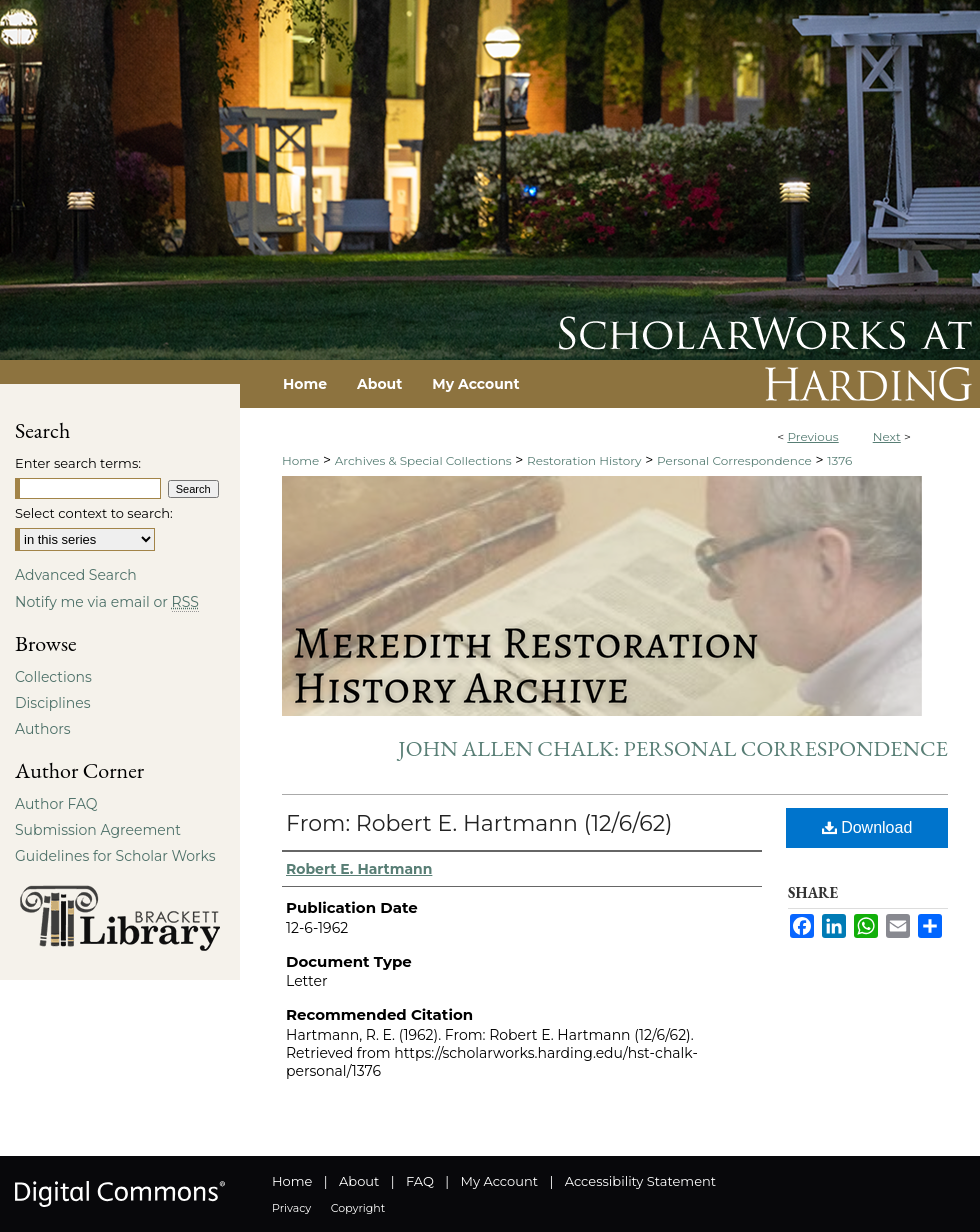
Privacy (291, 1208)
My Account (499, 1181)
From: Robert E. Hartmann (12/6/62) (479, 823)
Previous (812, 436)
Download (867, 827)
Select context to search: (94, 513)
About (359, 1181)
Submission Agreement (98, 830)
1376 (839, 460)
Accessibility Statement (640, 1181)
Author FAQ (56, 804)
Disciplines (52, 703)
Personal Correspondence (734, 460)
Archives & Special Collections (423, 460)
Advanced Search (76, 575)
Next (887, 436)
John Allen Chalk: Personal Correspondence (673, 748)
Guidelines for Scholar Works (115, 856)
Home (300, 460)
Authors (43, 729)
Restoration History (584, 460)
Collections (53, 677)
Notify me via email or (107, 602)
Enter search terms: (78, 463)
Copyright (358, 1208)
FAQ (420, 1181)
